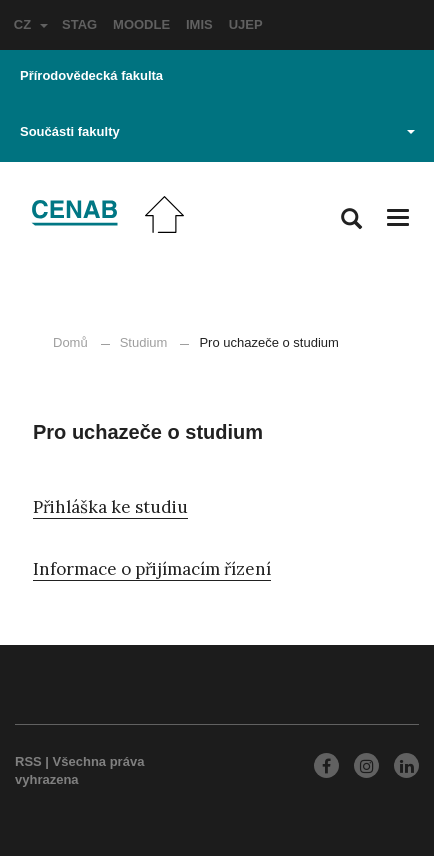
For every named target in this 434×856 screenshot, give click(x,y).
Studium (144, 342)
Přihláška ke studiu (110, 507)
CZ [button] (31, 24)
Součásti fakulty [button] (217, 131)
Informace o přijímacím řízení (152, 569)
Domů (70, 342)
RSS (28, 761)
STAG (79, 24)
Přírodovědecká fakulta (91, 75)
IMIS (199, 24)
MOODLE (141, 24)
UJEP (246, 24)
